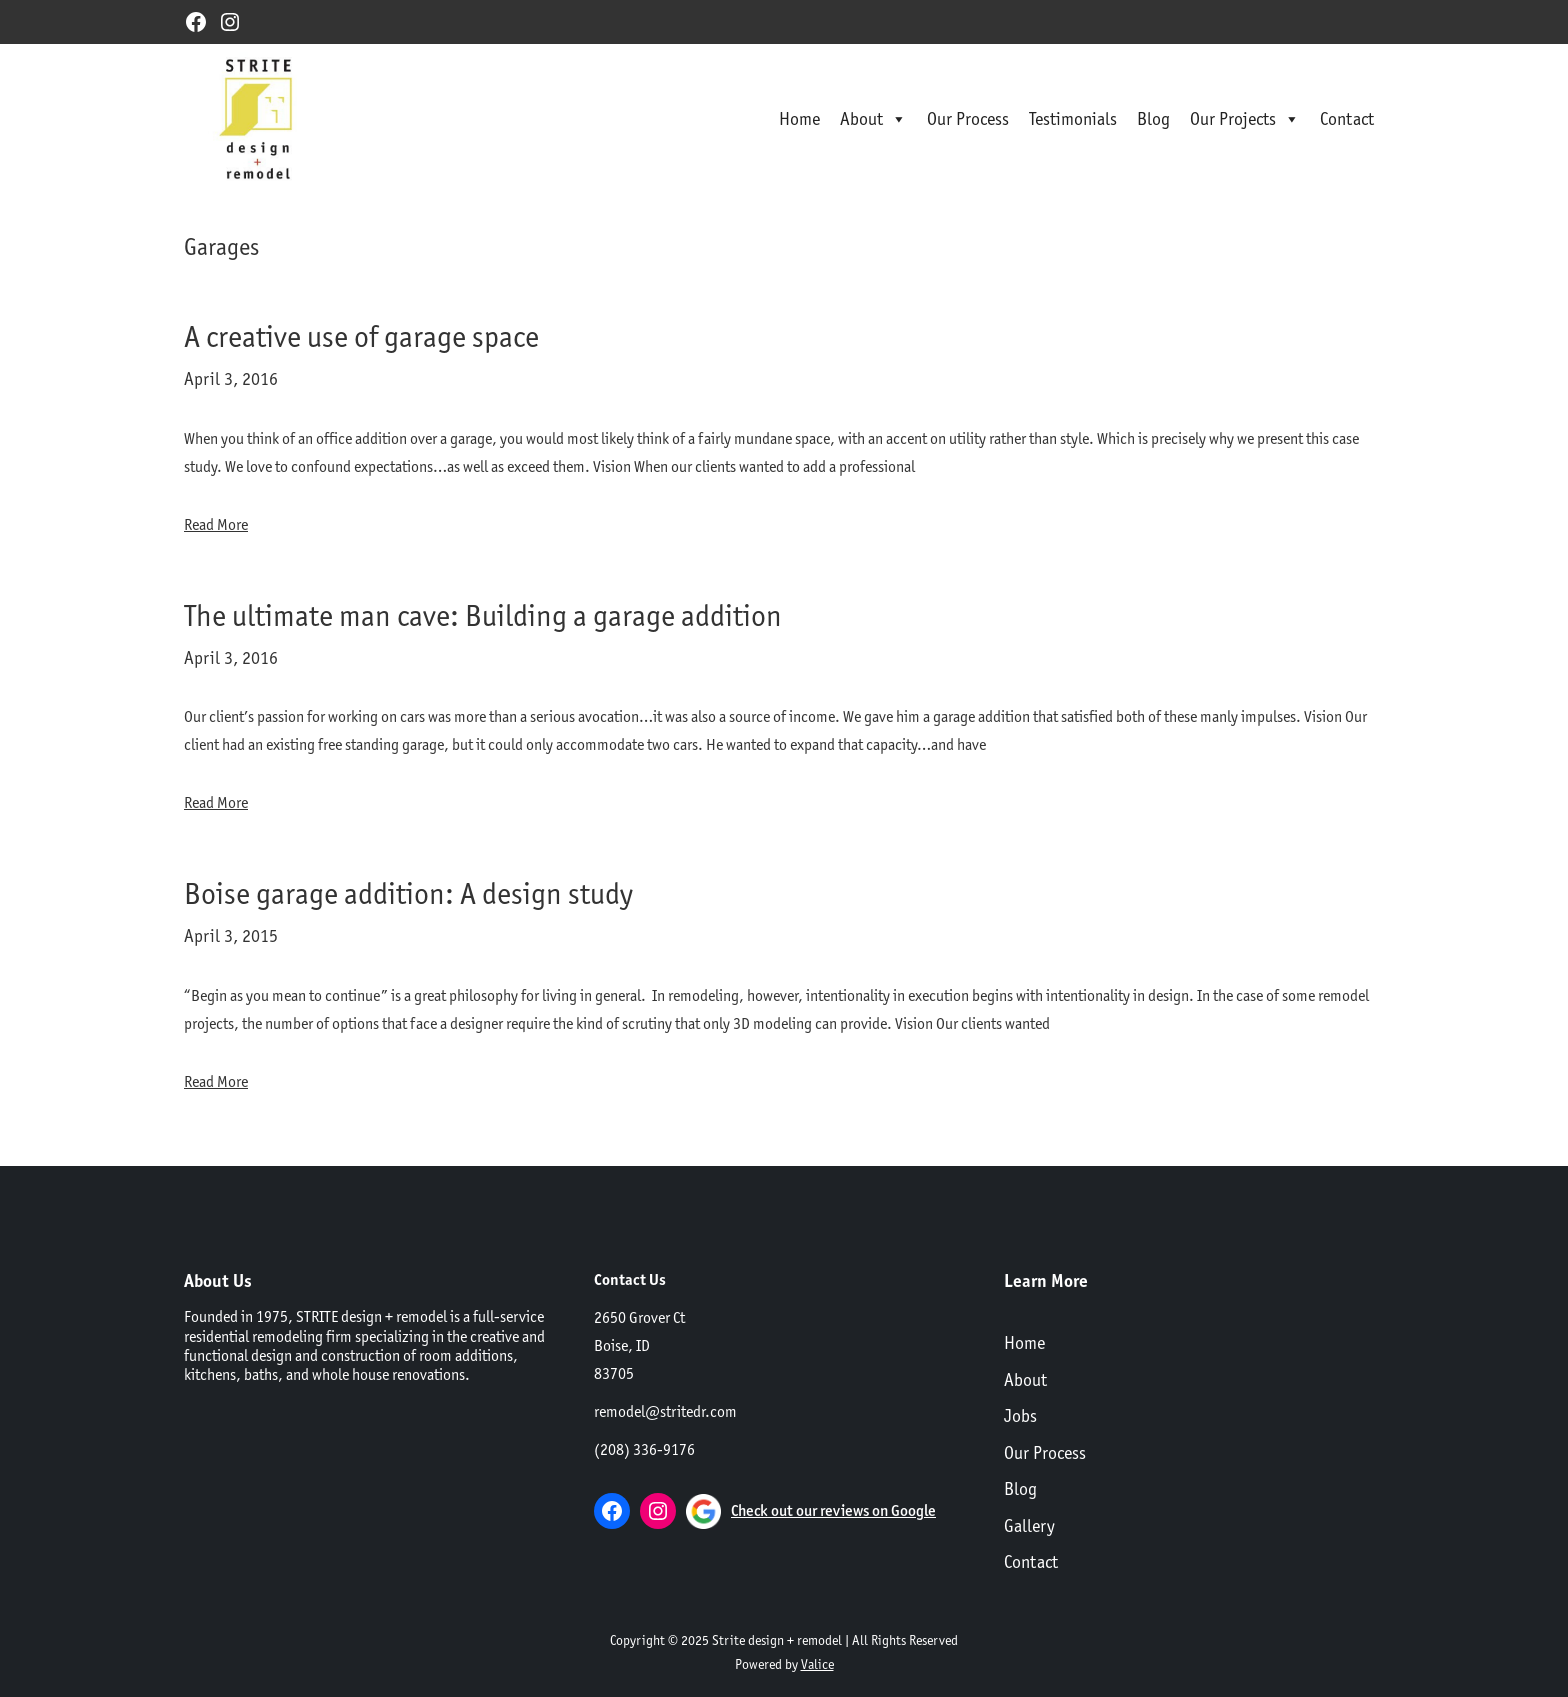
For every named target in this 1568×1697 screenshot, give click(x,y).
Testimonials (1073, 118)
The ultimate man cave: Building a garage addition (483, 615)
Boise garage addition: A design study (408, 893)
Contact (1347, 118)
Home (799, 118)
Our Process (968, 118)
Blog (1153, 118)
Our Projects (1245, 119)
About (873, 119)
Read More (216, 524)
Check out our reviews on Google (833, 1510)
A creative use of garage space (361, 336)
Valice (817, 1664)
